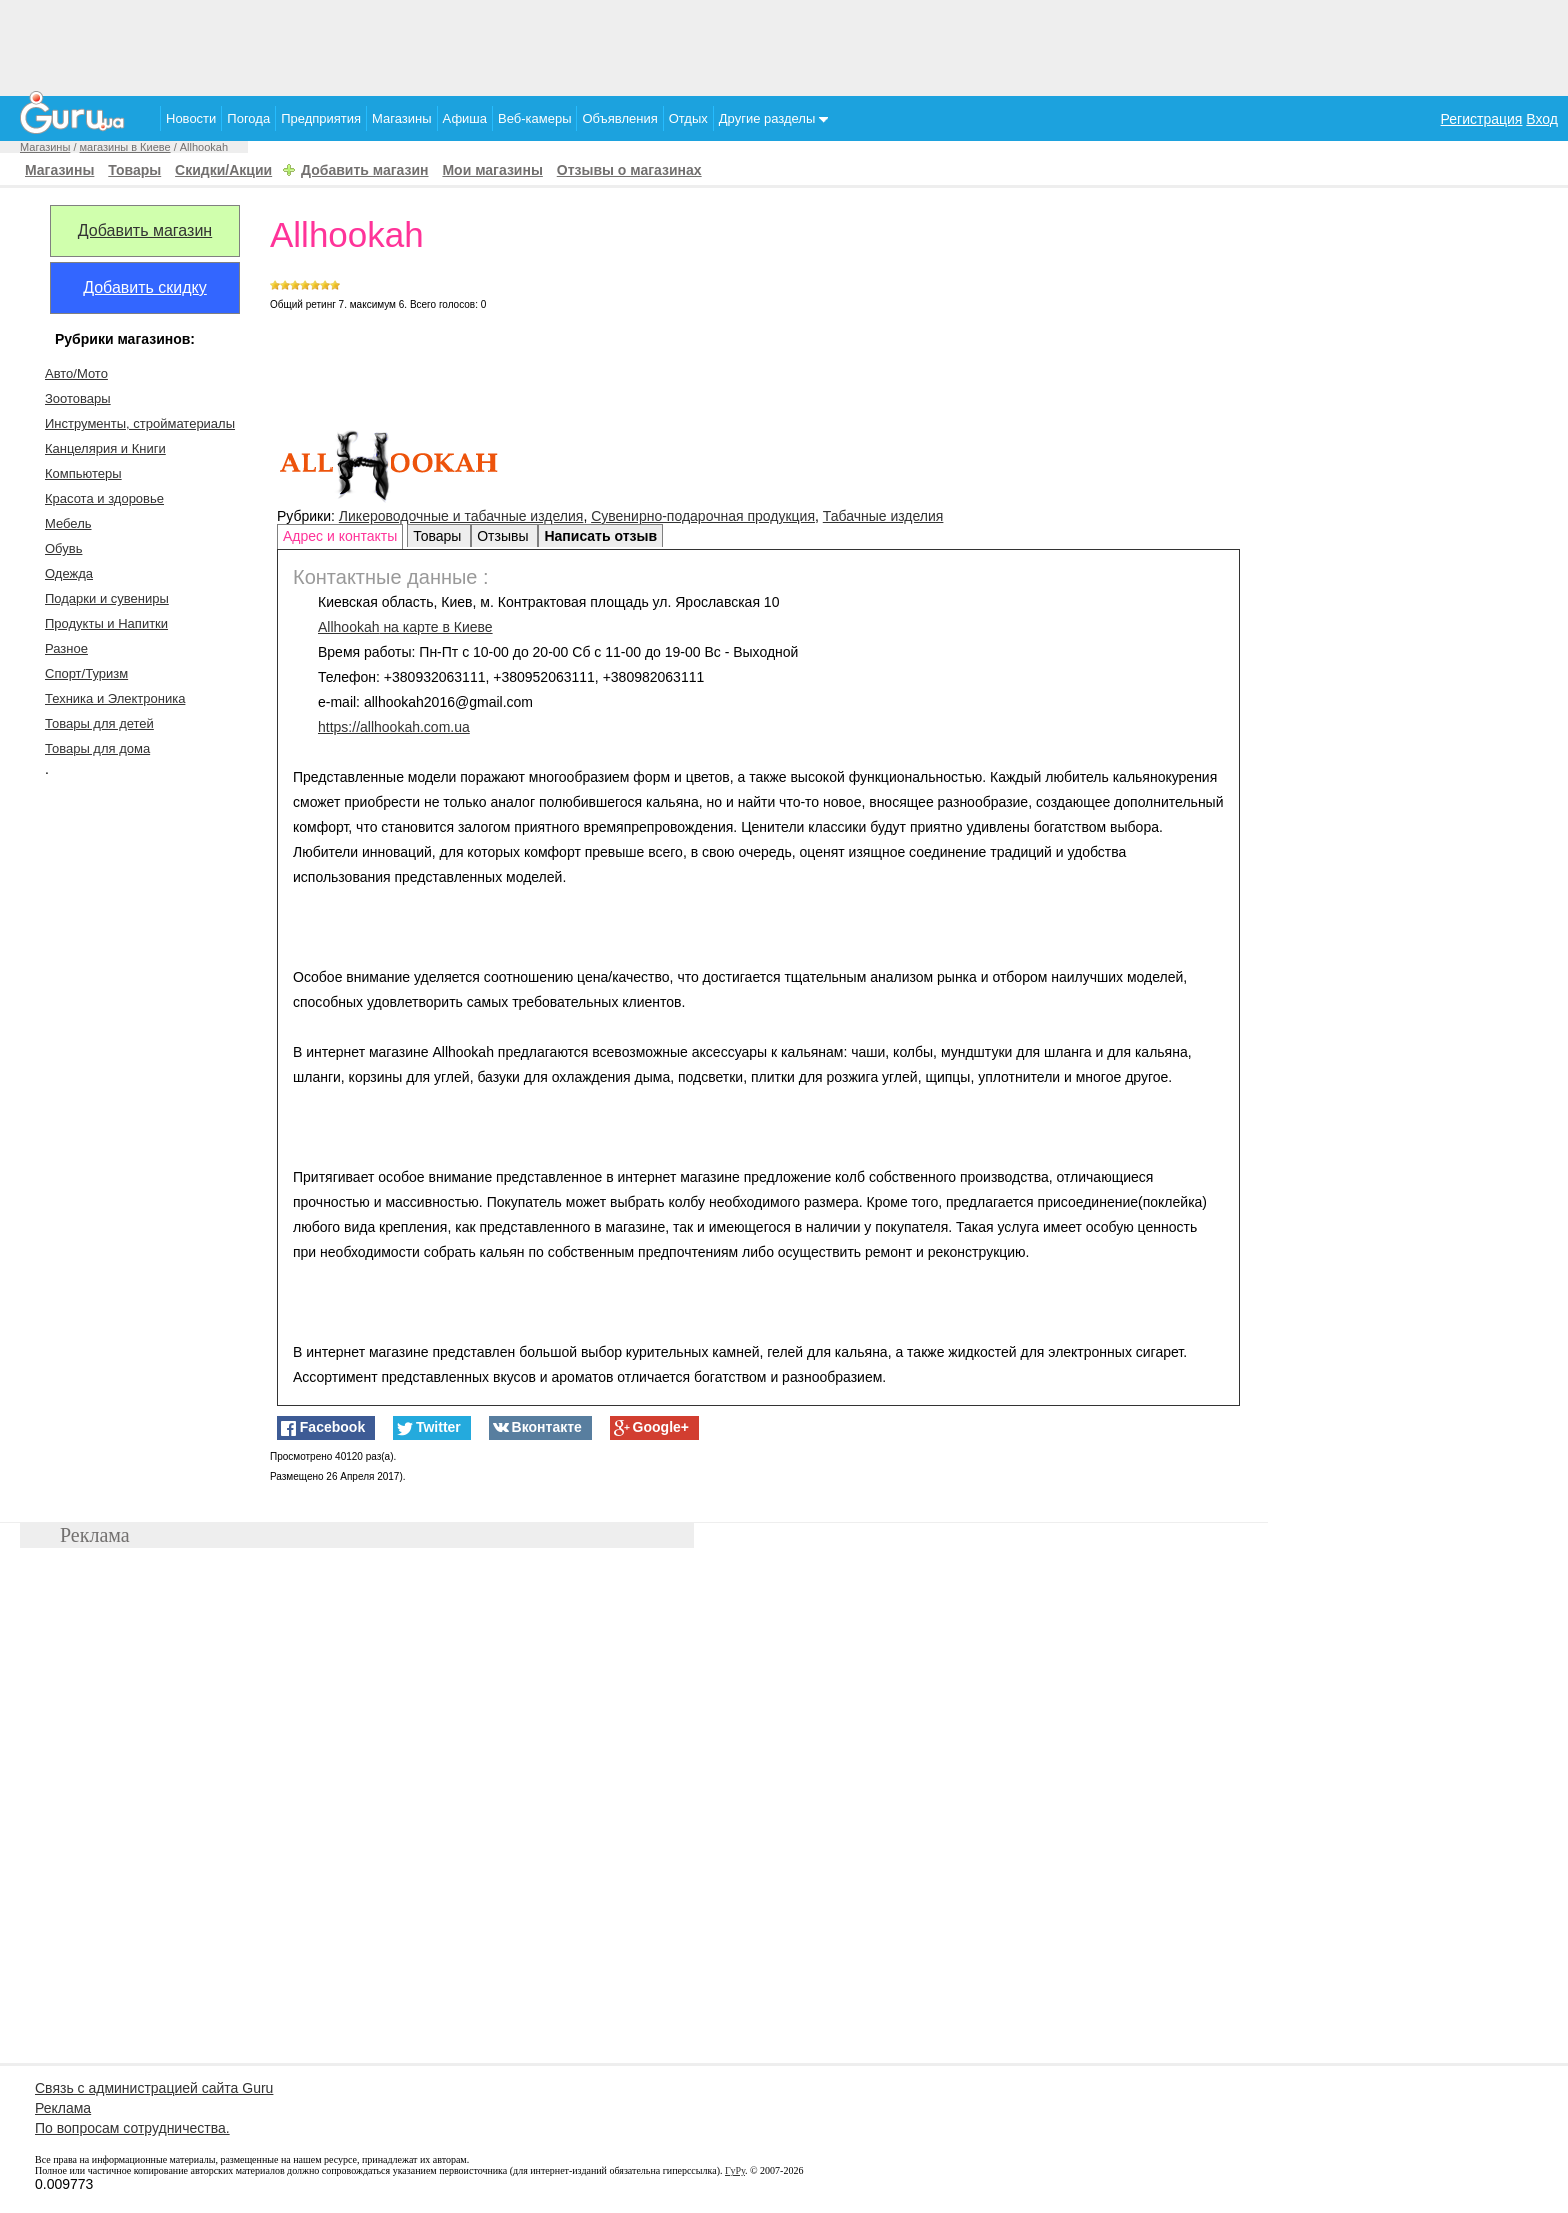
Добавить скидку (145, 287)
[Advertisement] (784, 45)
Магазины (402, 118)
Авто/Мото (76, 373)
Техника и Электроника (115, 698)
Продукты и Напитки (106, 623)
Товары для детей (99, 723)
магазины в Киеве (125, 147)
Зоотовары (78, 398)
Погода (248, 118)
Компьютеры (83, 473)
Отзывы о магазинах (629, 170)
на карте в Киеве (405, 627)
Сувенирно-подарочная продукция (703, 516)
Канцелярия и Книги (105, 448)
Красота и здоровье (104, 498)
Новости (191, 118)
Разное (66, 648)
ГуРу (735, 2170)
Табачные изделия (883, 516)
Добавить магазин (364, 170)
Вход (1542, 119)
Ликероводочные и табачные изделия (461, 516)
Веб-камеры (534, 118)
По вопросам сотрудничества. (132, 2128)
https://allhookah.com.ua (394, 727)
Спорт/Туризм (86, 673)
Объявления (619, 118)
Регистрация (1482, 119)
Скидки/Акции (223, 170)
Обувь (63, 548)
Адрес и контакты (340, 536)
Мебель (68, 523)
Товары (134, 170)
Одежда (69, 573)
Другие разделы (773, 118)
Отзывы (504, 536)
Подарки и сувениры (107, 598)
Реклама (63, 2108)
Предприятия (321, 118)
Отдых (688, 118)
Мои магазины (492, 170)
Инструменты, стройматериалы (140, 423)
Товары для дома (97, 748)
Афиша (465, 118)
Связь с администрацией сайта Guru (154, 2088)
